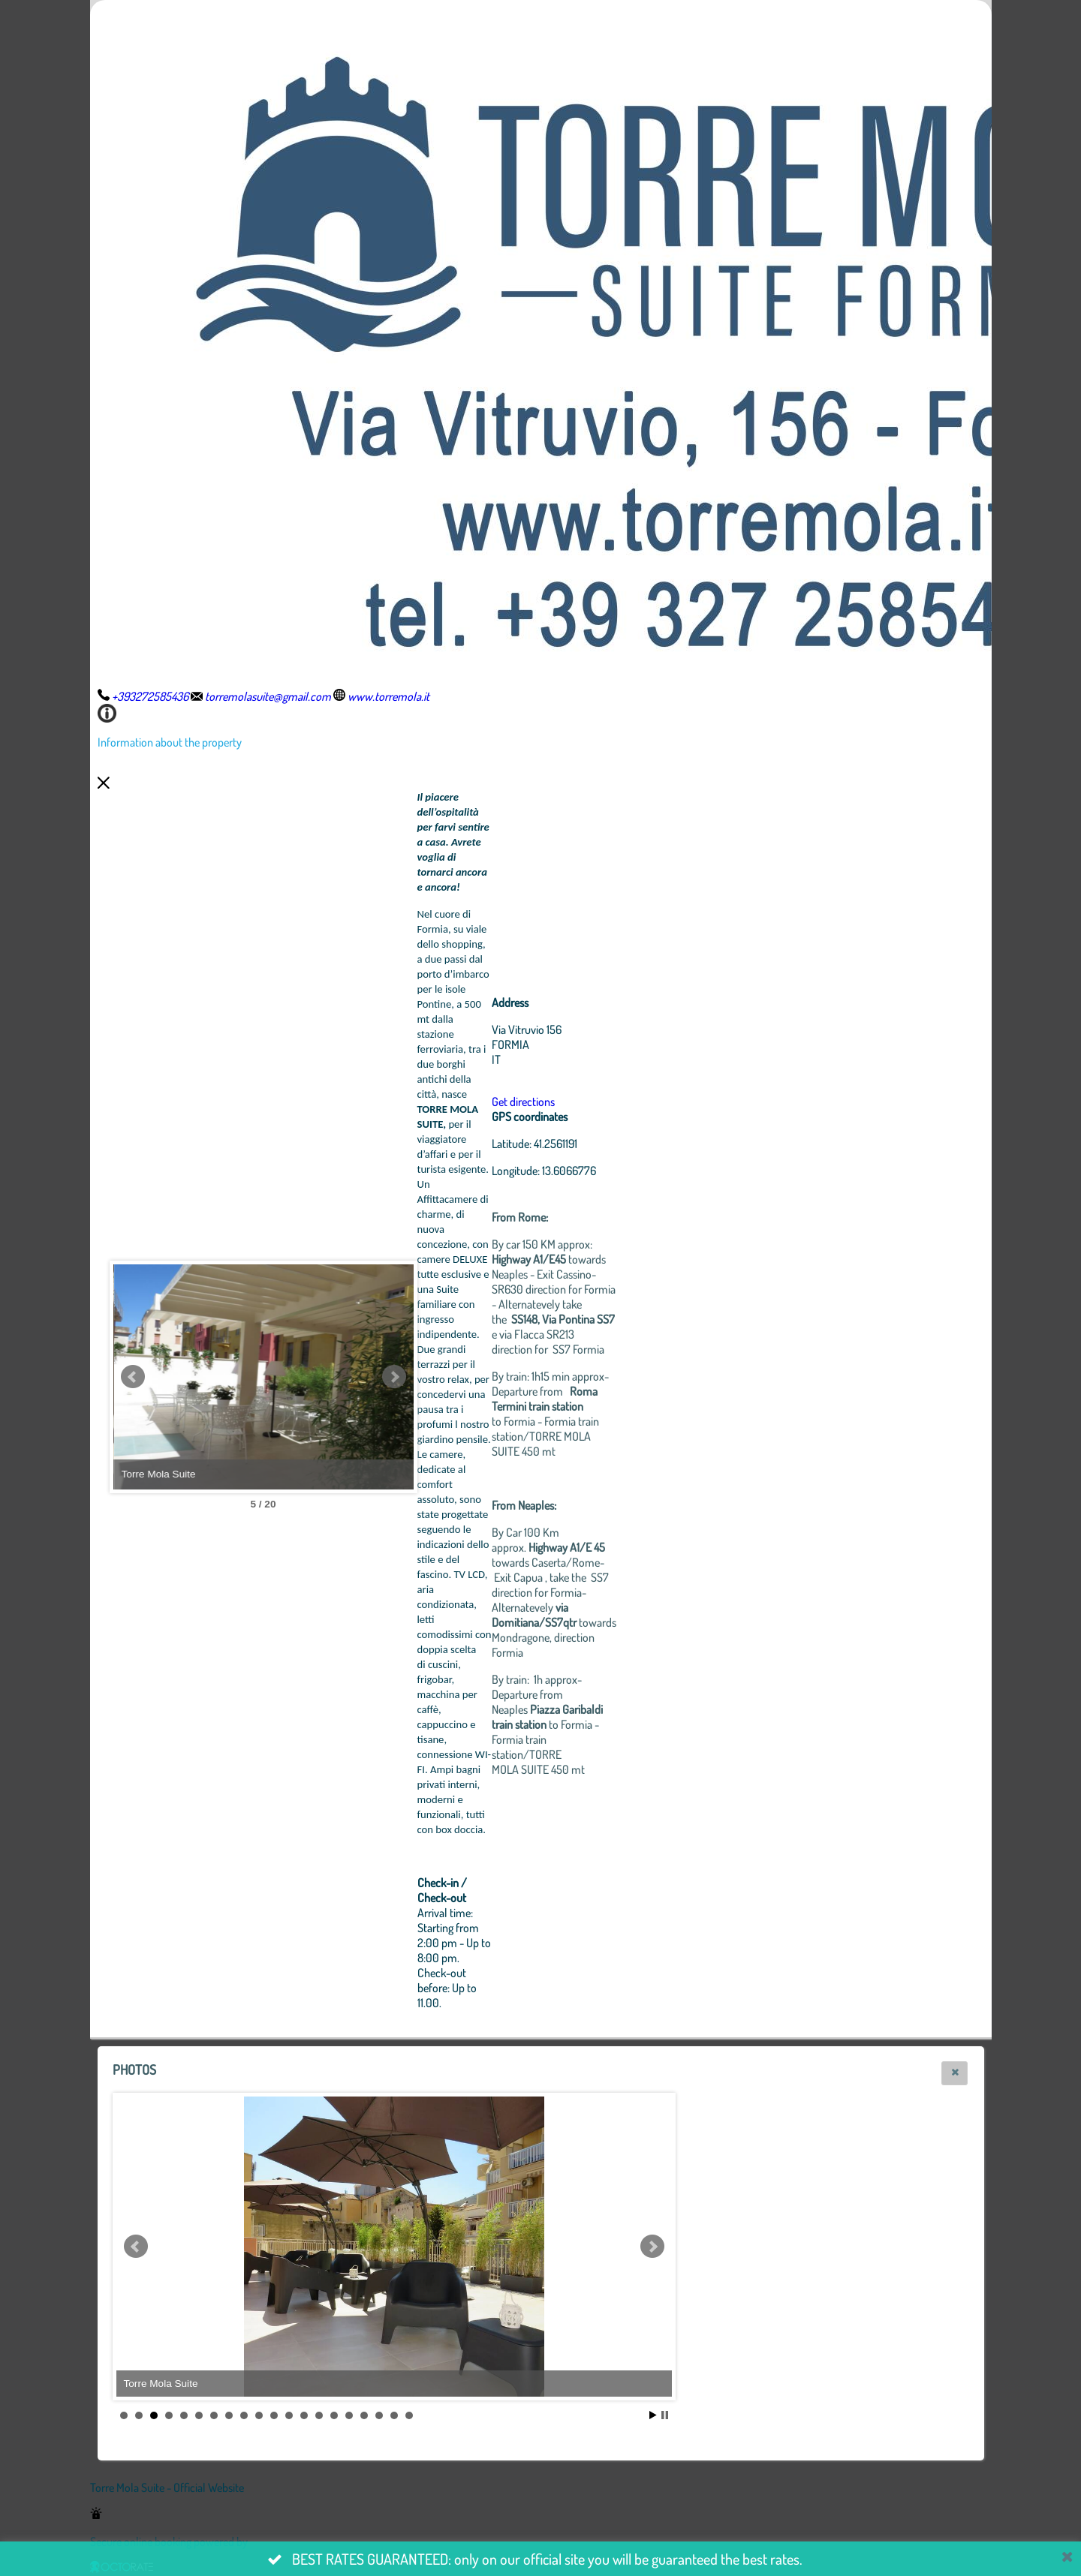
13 (304, 2415)
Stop (664, 2415)
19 (394, 2415)
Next (394, 1377)
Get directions (523, 1101)
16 (349, 2415)
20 (409, 2415)
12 (289, 2415)
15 (334, 2415)
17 (364, 2415)
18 (379, 2415)
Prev (133, 1377)
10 (259, 2415)
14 (319, 2415)
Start (653, 2415)
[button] (954, 2073)
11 (274, 2415)
